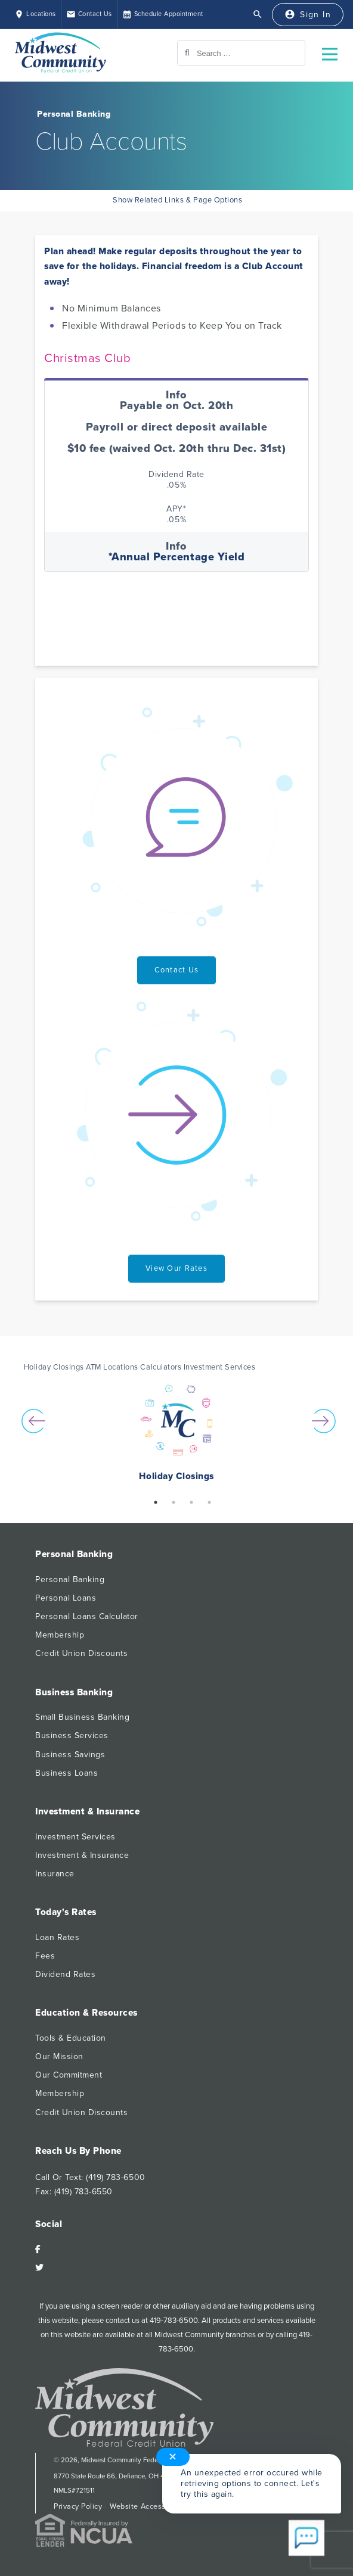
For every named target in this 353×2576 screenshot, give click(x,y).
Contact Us (176, 970)
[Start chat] (306, 2539)
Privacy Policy (78, 2506)
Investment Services (75, 1837)
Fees (45, 1956)
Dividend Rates (65, 1974)
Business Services (72, 1735)
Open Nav (335, 47)
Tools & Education (70, 2038)
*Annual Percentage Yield (176, 556)
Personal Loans (65, 1598)
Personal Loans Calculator (86, 1616)
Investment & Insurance (82, 1855)
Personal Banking (73, 114)
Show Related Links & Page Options (176, 200)
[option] (177, 1434)
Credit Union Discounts (81, 1653)
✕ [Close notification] (173, 2446)
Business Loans (66, 1773)
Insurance (55, 1874)
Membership (59, 1635)
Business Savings (70, 1754)
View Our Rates (176, 1268)
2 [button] (173, 1502)
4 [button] (209, 1502)
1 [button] (156, 1502)
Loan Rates (57, 1937)
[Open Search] (258, 14)
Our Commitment (68, 2075)
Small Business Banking (82, 1717)
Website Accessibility (147, 2506)
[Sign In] (307, 14)
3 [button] (191, 1502)
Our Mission (59, 2056)
